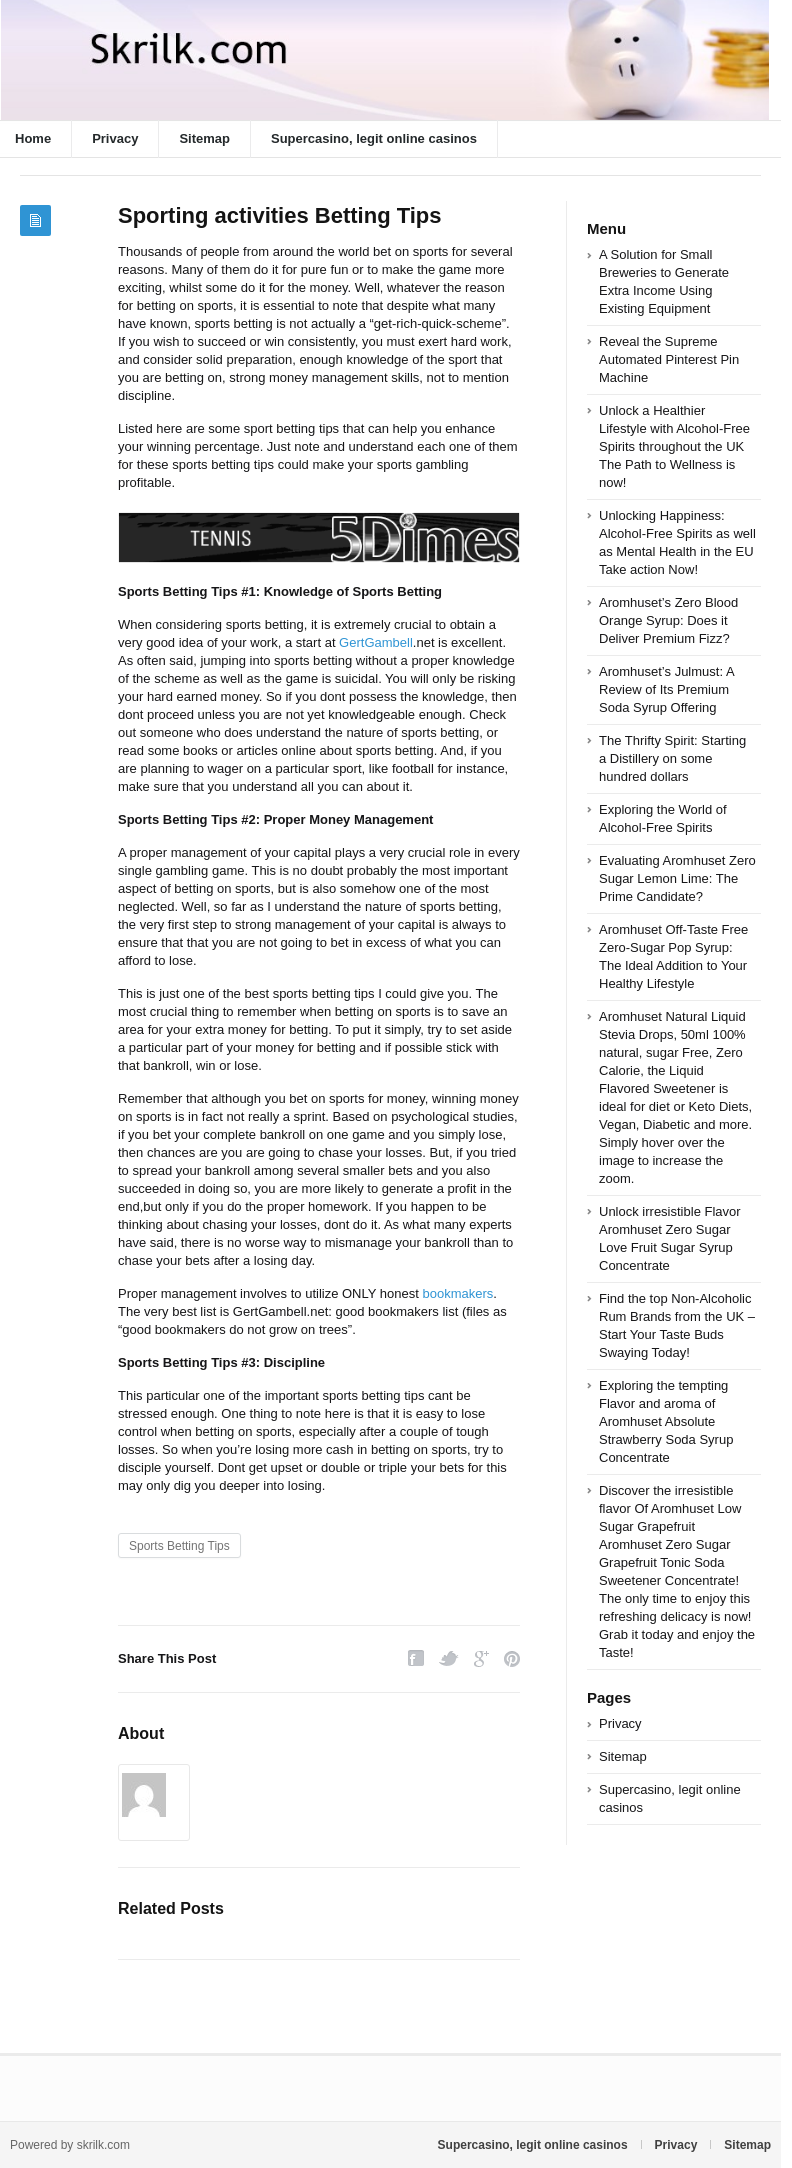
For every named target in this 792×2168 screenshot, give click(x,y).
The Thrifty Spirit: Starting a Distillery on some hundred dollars (672, 758)
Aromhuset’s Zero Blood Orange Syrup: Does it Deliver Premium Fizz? (668, 620)
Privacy (115, 138)
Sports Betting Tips (179, 1546)
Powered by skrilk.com (70, 2145)
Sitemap (204, 138)
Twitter (449, 1658)
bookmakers (457, 1293)
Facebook (416, 1658)
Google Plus (481, 1658)
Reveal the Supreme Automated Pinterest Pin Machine (669, 359)
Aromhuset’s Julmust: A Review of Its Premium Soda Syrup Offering (666, 689)
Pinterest (512, 1658)
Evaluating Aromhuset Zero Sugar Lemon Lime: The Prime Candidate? (677, 878)
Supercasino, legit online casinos (374, 138)
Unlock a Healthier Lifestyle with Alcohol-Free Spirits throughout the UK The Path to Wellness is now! (674, 446)
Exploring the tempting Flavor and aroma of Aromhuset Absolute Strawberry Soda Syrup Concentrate (666, 1421)
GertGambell (376, 642)
